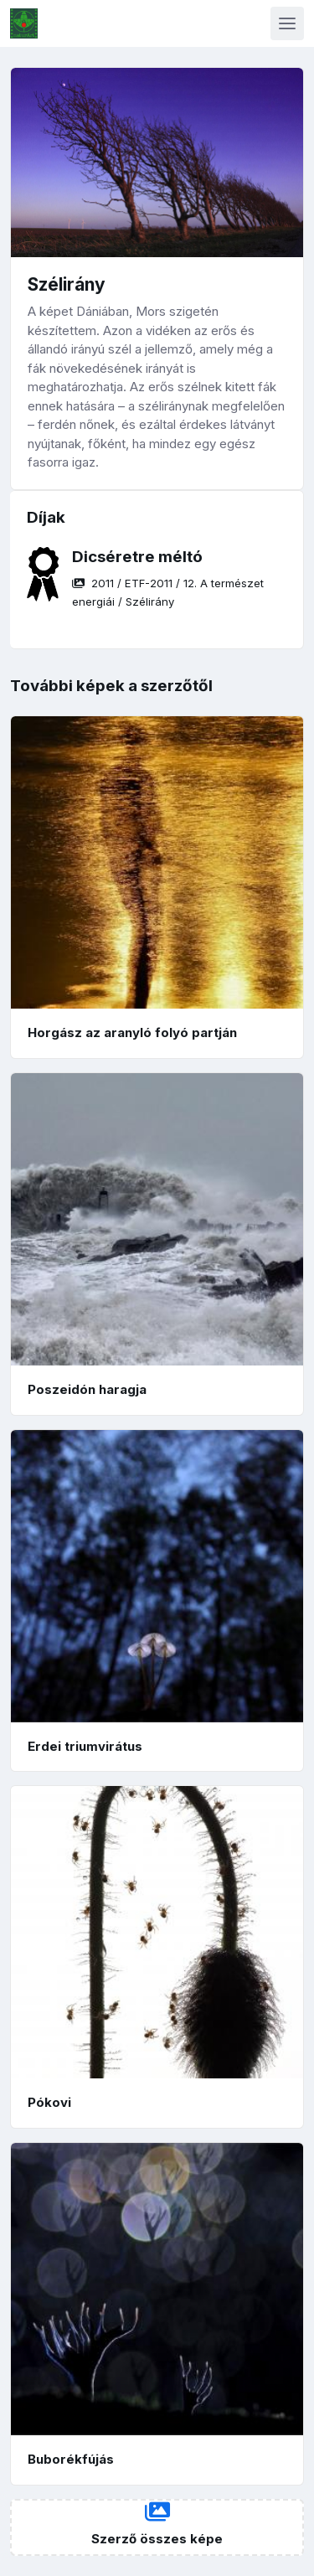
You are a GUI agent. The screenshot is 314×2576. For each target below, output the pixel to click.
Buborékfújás (71, 2459)
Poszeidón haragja (87, 1389)
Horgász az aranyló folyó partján (132, 1032)
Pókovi (49, 2102)
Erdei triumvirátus (85, 1746)
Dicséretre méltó (137, 556)
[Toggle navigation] (287, 23)
